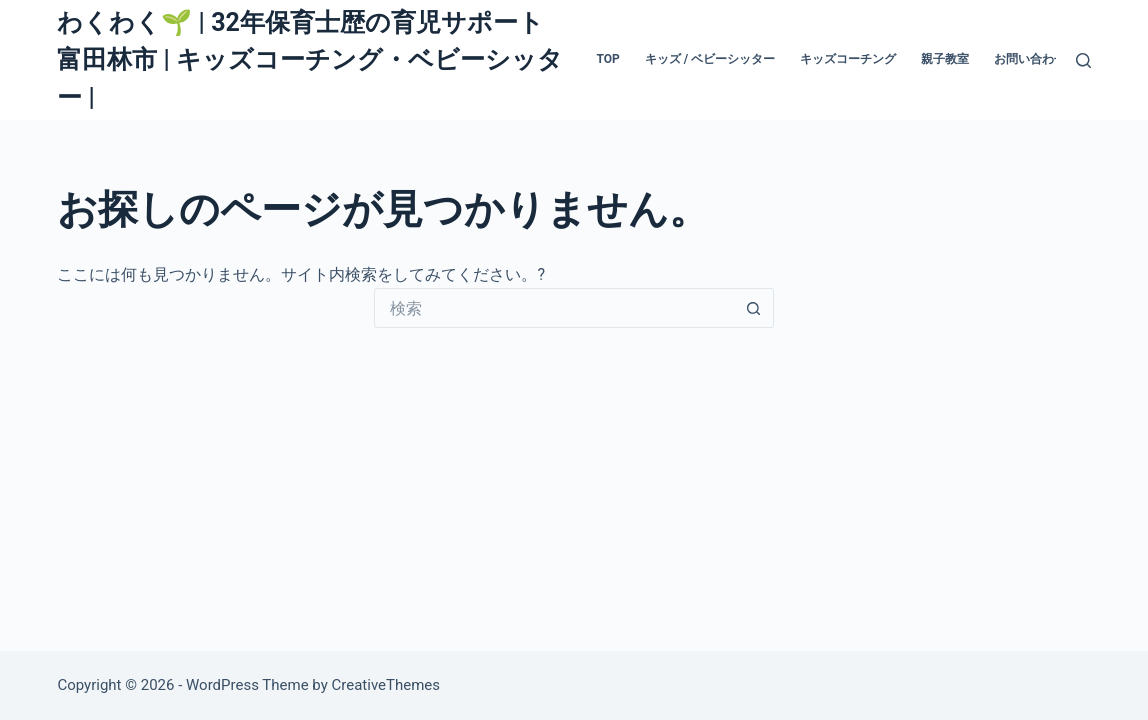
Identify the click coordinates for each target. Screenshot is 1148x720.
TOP (608, 59)
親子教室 (945, 59)
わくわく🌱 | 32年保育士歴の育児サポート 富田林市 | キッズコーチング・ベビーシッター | (310, 60)
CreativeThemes (386, 685)
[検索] (1083, 60)
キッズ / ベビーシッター (710, 59)
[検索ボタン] (754, 308)
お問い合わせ (1030, 59)
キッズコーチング (848, 59)
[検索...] (554, 308)
